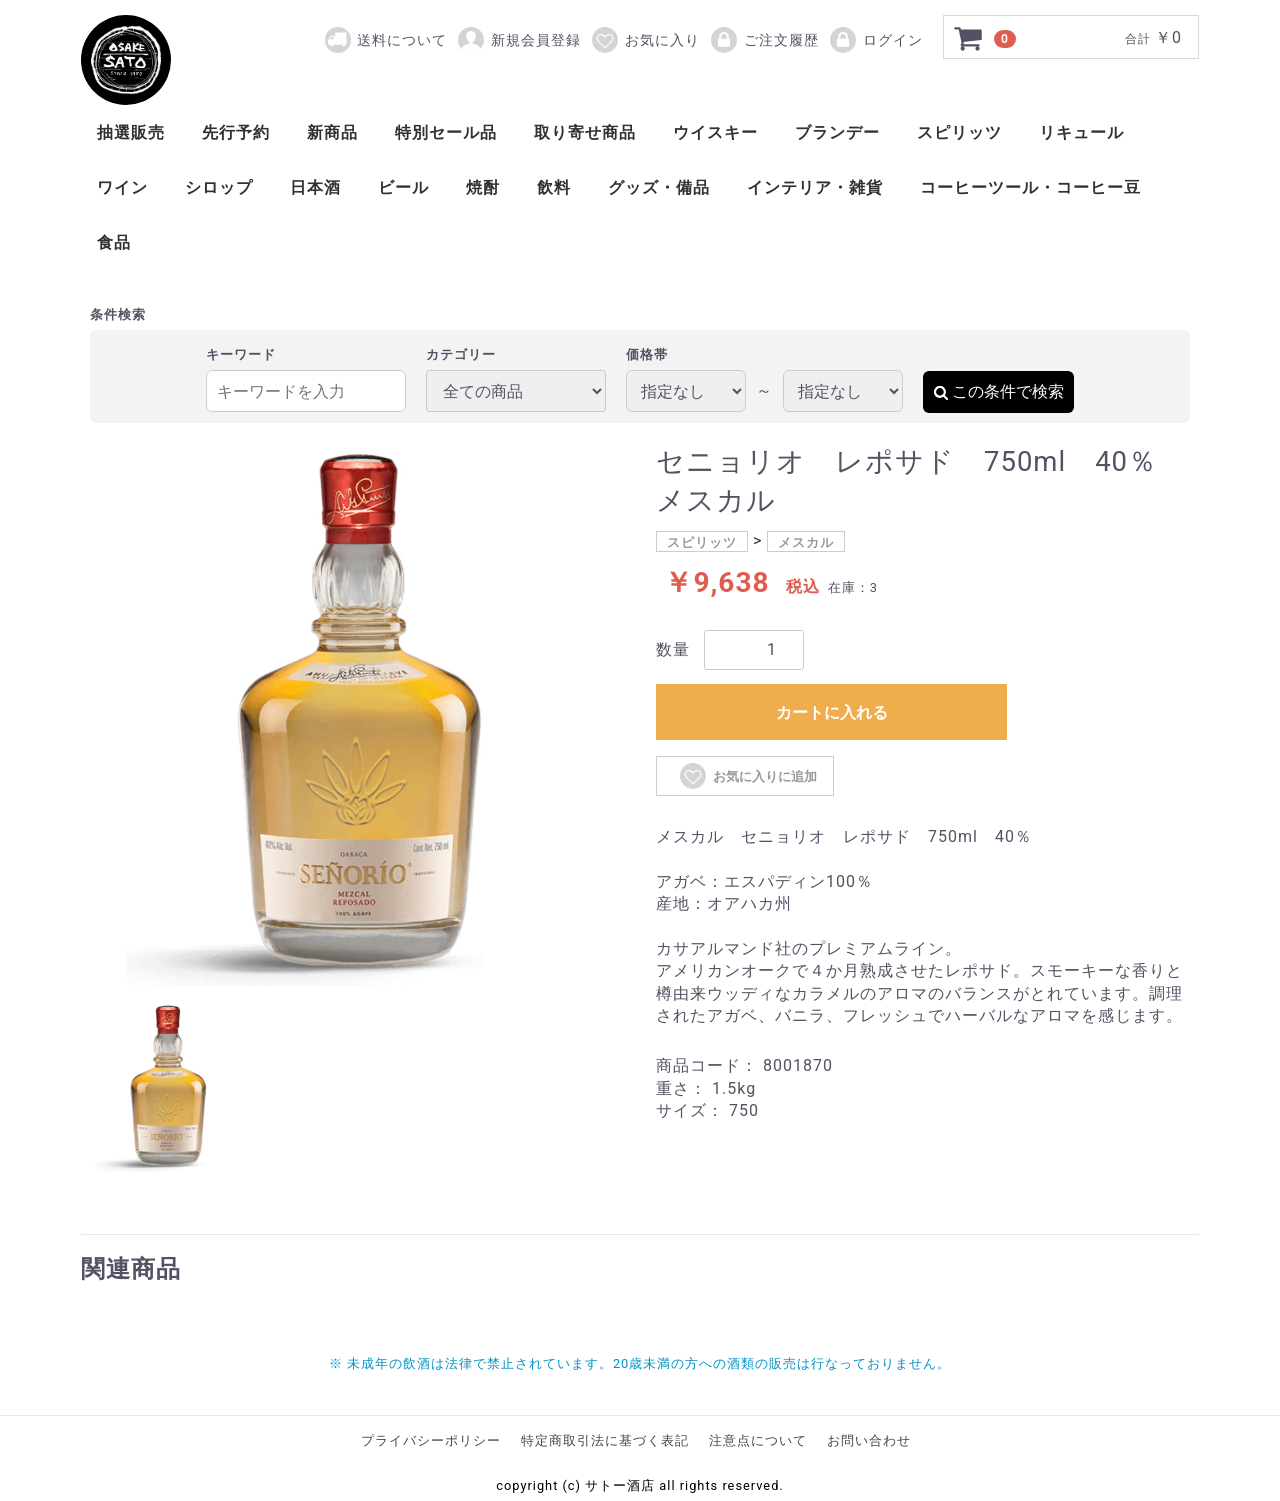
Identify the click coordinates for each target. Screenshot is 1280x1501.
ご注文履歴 (764, 40)
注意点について (758, 1440)
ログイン (875, 40)
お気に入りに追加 (747, 776)
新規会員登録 (518, 40)
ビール (403, 187)
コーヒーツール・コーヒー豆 (1030, 187)
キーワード (241, 354)
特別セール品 (446, 132)
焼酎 (483, 187)
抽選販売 (131, 132)
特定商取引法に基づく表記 (605, 1440)
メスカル (806, 542)
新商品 (332, 132)
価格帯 (647, 354)
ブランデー (837, 132)
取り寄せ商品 (585, 132)
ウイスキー (715, 132)
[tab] (166, 1087)
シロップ (219, 187)
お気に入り (645, 40)
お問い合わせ (869, 1440)
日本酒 (315, 187)
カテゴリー (461, 354)
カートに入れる (832, 712)
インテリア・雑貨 (815, 187)
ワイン (122, 187)
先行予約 (236, 132)
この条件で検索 (998, 391)
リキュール (1081, 132)
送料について (402, 40)
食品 (114, 242)
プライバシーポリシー (431, 1440)
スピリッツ (959, 132)
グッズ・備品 (659, 187)
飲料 (554, 187)
